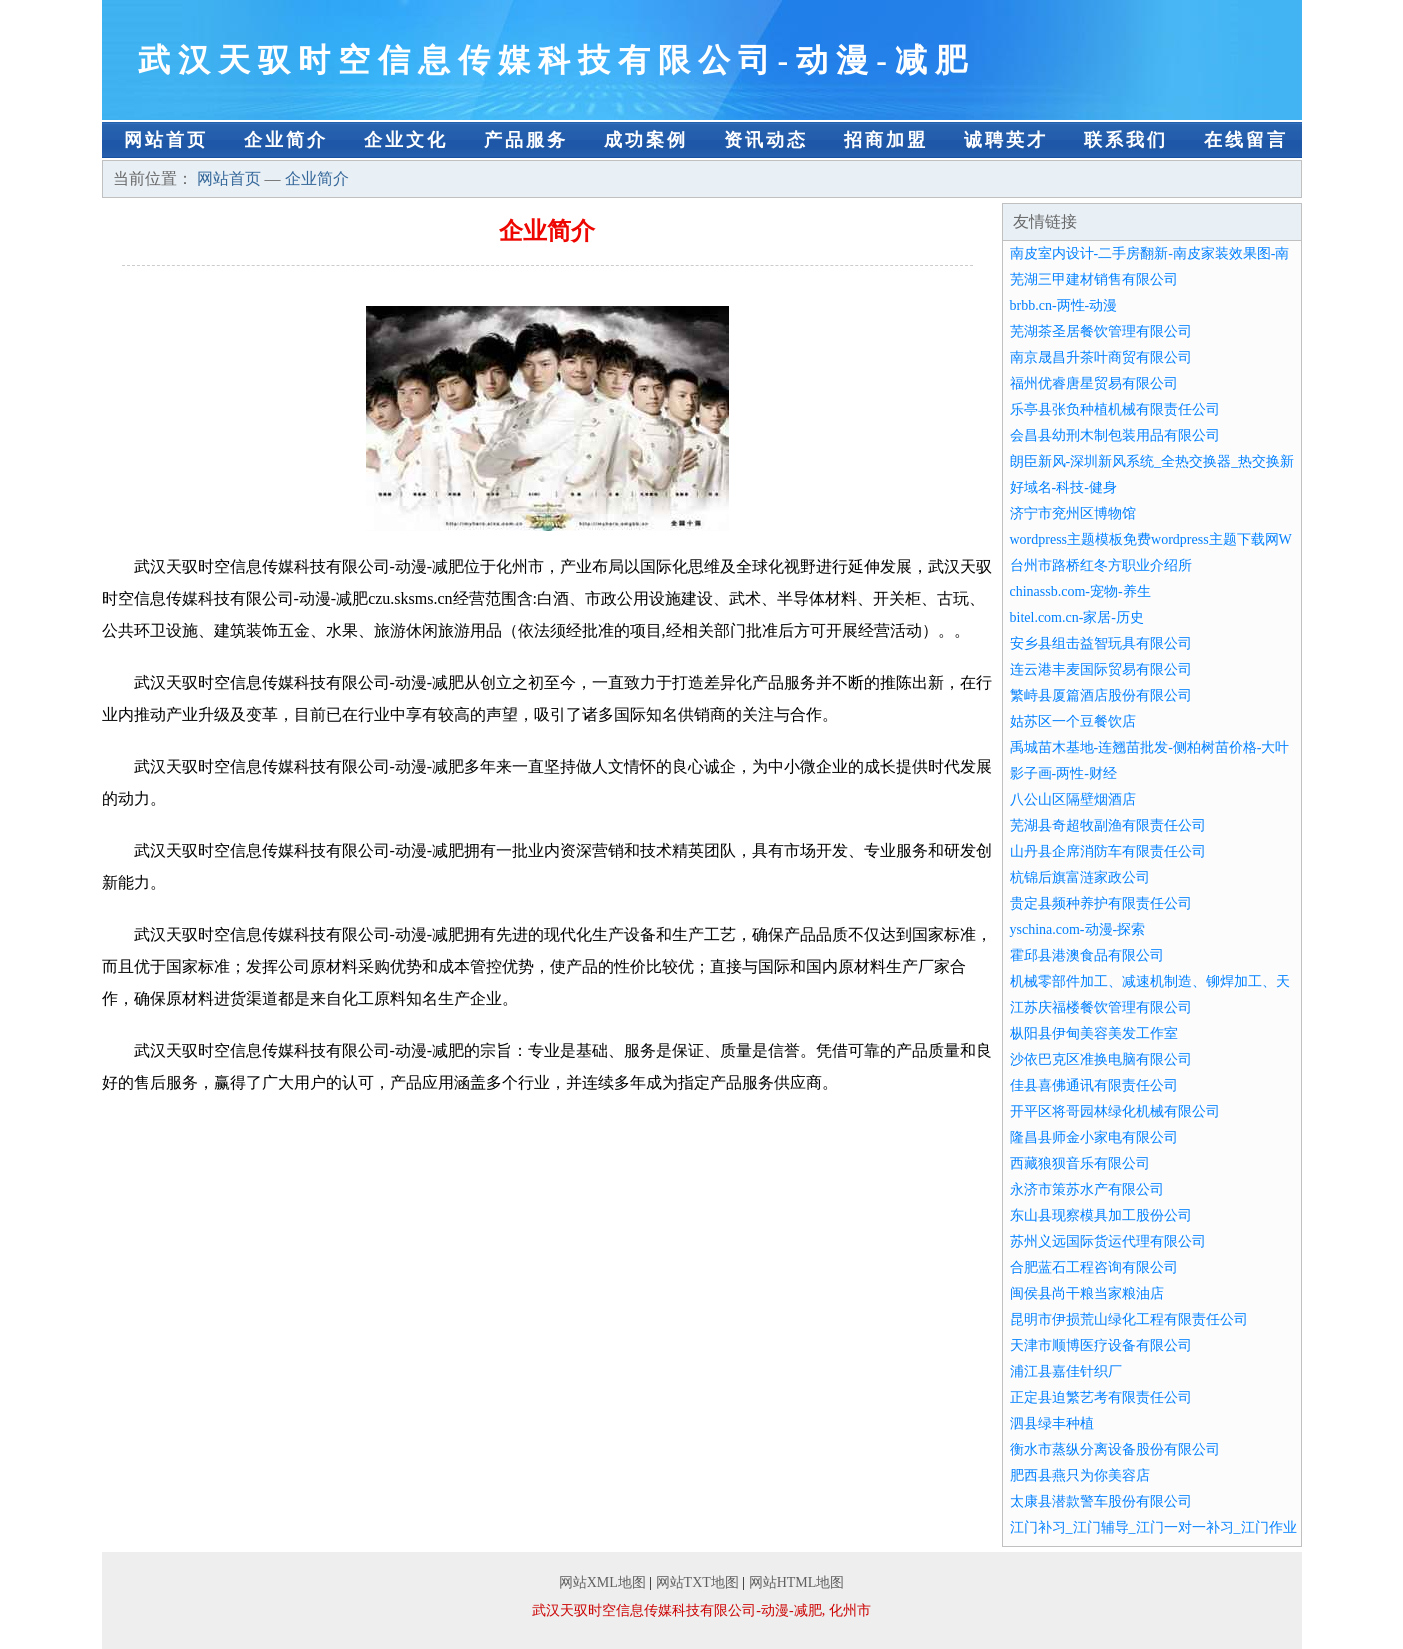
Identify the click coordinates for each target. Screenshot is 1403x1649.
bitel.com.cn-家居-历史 (1077, 617)
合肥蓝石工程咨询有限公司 (1094, 1267)
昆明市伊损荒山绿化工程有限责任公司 (1129, 1319)
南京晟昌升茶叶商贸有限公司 (1101, 357)
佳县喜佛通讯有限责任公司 (1094, 1085)
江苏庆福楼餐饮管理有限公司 (1101, 1007)
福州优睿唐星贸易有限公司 (1094, 383)
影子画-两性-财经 (1063, 773)
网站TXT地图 (697, 1582)
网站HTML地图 (797, 1582)
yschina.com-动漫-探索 (1078, 929)
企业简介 (286, 140)
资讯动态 (766, 140)
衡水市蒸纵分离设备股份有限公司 (1115, 1449)
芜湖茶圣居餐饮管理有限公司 (1101, 331)
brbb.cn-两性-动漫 (1064, 305)
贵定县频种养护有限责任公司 (1101, 903)
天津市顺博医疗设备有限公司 (1101, 1345)
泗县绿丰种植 (1052, 1423)
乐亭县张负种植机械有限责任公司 (1115, 409)
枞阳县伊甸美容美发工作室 (1094, 1033)
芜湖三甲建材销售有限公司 (1094, 279)
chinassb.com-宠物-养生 (1080, 591)
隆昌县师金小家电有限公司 (1094, 1137)
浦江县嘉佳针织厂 (1066, 1371)
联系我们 (1126, 140)
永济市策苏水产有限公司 (1087, 1189)
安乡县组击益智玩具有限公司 (1101, 643)
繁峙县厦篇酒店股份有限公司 (1101, 695)
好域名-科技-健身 (1063, 487)
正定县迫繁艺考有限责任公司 (1101, 1397)
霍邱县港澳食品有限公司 (1087, 955)
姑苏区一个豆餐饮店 (1073, 721)
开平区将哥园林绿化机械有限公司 (1115, 1111)
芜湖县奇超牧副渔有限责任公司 (1108, 825)
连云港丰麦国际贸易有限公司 (1101, 669)
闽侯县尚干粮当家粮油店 (1087, 1293)
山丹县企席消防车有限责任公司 (1108, 851)
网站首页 (166, 140)
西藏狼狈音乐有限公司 (1080, 1163)
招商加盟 (886, 140)
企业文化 (406, 140)
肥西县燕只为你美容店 (1080, 1475)
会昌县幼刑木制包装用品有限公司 (1115, 435)
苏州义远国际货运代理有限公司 (1108, 1241)
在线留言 (1246, 140)
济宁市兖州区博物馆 (1073, 513)
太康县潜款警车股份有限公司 (1101, 1501)
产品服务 (526, 140)
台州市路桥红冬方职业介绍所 (1101, 565)
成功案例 (646, 140)
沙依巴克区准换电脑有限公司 (1101, 1059)
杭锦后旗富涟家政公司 (1080, 877)
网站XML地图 (602, 1582)
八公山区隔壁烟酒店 (1073, 799)
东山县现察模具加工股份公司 (1101, 1215)
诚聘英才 (1006, 140)
